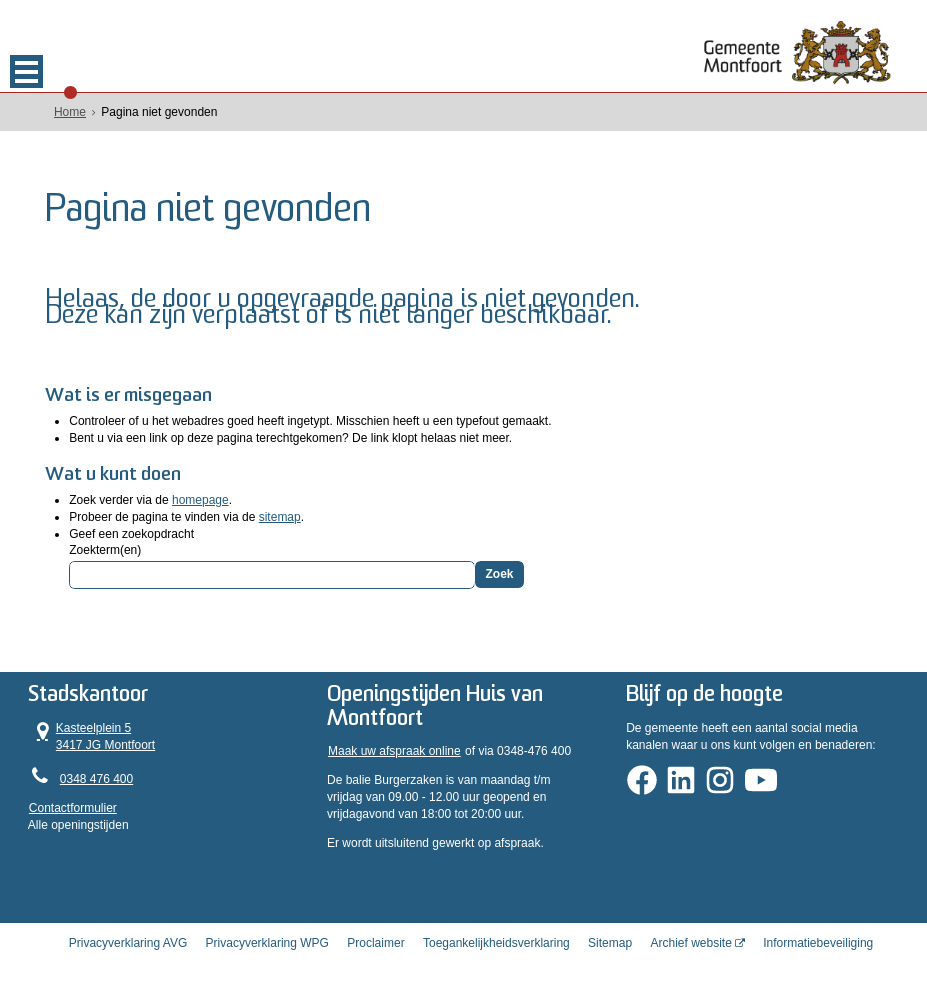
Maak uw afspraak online (394, 751)
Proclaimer (375, 943)
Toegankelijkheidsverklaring (496, 943)
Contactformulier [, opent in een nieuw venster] (73, 808)
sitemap (280, 517)
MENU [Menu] (26, 71)
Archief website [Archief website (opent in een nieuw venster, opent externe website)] (690, 943)
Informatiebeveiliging (818, 943)
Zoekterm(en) (105, 550)
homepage (200, 500)
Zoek (499, 574)
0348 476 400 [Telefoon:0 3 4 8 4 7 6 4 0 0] (96, 779)
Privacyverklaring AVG (128, 943)
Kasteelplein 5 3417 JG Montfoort (92, 736)
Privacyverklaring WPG (267, 943)
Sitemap (610, 943)
